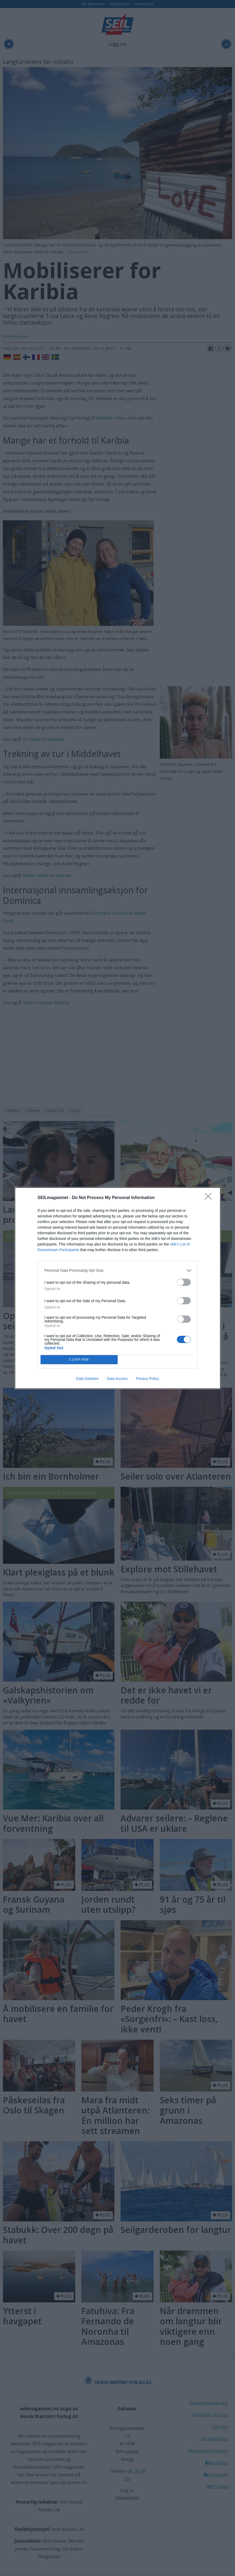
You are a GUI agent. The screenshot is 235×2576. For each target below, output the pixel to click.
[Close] (210, 1198)
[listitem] (118, 1270)
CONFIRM (79, 1359)
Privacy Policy (147, 1378)
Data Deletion (87, 1378)
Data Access (117, 1378)
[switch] (184, 1282)
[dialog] (117, 1288)
